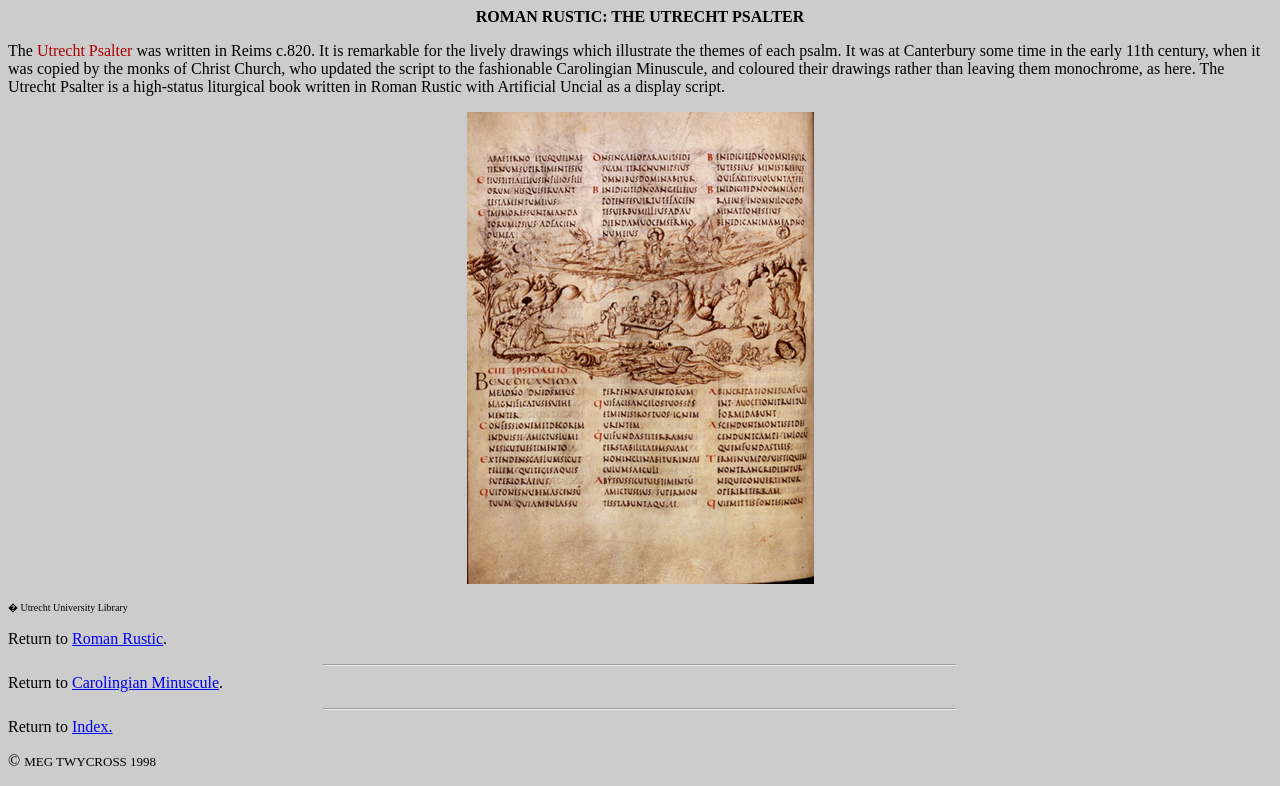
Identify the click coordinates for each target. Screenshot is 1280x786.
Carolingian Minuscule (145, 682)
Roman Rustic (117, 638)
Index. (92, 726)
